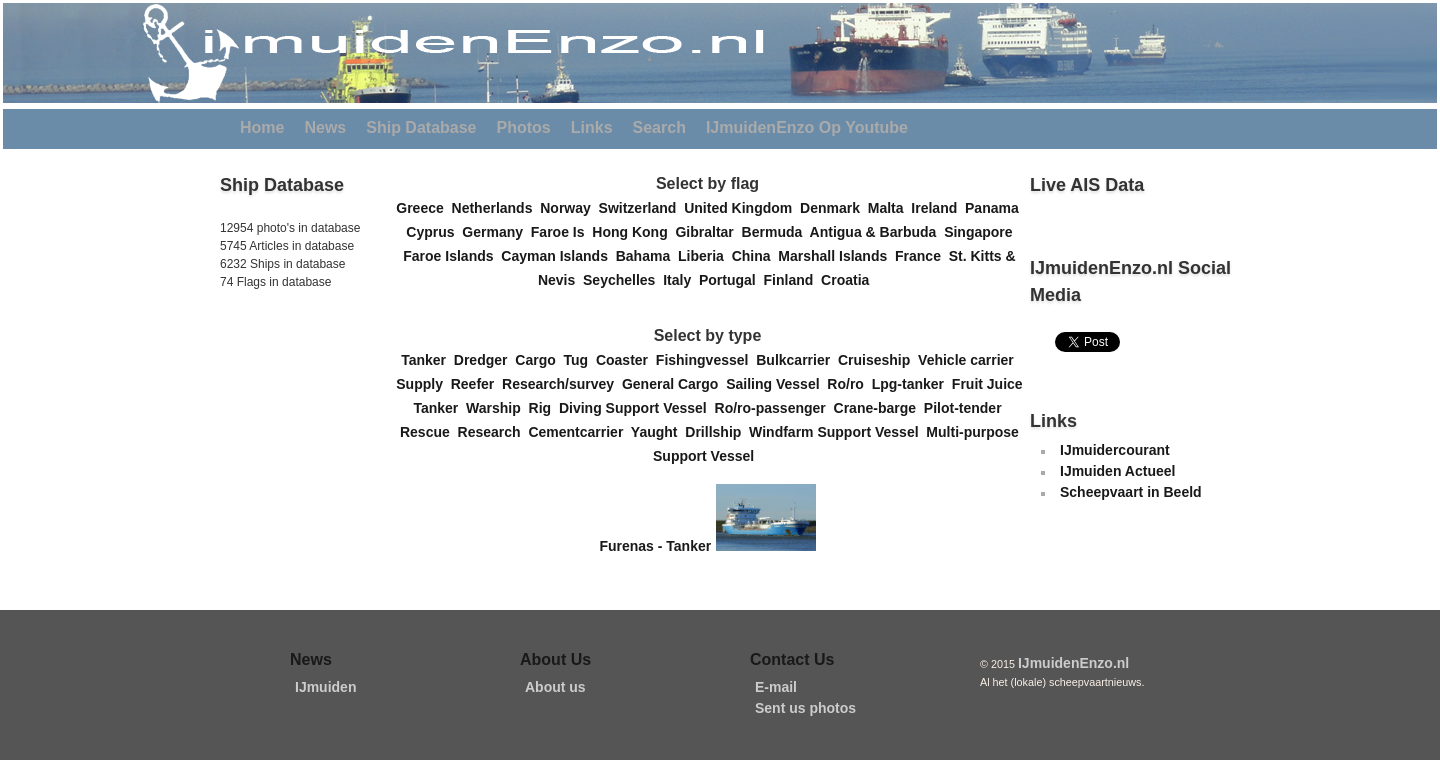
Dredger (484, 360)
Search (659, 127)
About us (555, 687)
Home (262, 127)
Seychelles (623, 280)
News (325, 127)
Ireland (938, 208)
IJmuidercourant (1115, 450)
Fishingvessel (706, 360)
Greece (423, 208)
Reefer (476, 384)
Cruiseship (878, 360)
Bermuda (776, 232)
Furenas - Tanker (655, 546)
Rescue (429, 432)
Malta (890, 208)
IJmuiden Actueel (1117, 471)
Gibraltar (708, 232)
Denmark (834, 208)
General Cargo (674, 384)
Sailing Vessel (776, 384)
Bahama (647, 256)
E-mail (776, 687)
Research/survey (562, 384)
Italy (681, 280)
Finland (793, 280)
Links (592, 127)
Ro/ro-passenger (774, 408)
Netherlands (496, 208)
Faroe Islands (452, 256)
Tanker (427, 360)
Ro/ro (849, 384)
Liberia (705, 256)
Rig (544, 408)
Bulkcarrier (797, 360)
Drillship (717, 432)
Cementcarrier (579, 432)
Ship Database (421, 127)
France (922, 256)
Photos (524, 127)
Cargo (539, 360)
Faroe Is (561, 232)
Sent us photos (805, 708)
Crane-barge (879, 408)
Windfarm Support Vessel (837, 432)
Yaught (658, 432)
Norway (569, 208)
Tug (580, 360)
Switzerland (642, 208)
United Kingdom (742, 208)
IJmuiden (325, 687)
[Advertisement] (280, 429)
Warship (497, 408)
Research (493, 432)
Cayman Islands (558, 256)
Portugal (731, 280)
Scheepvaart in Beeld (1131, 492)
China (755, 256)
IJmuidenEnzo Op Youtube (807, 127)
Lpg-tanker (912, 384)
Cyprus (434, 232)
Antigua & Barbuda (877, 232)
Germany (496, 232)
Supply (423, 384)
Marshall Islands (836, 256)
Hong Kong (633, 232)
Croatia (849, 280)
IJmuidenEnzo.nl (1073, 663)
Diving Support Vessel (637, 408)
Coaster (626, 360)
